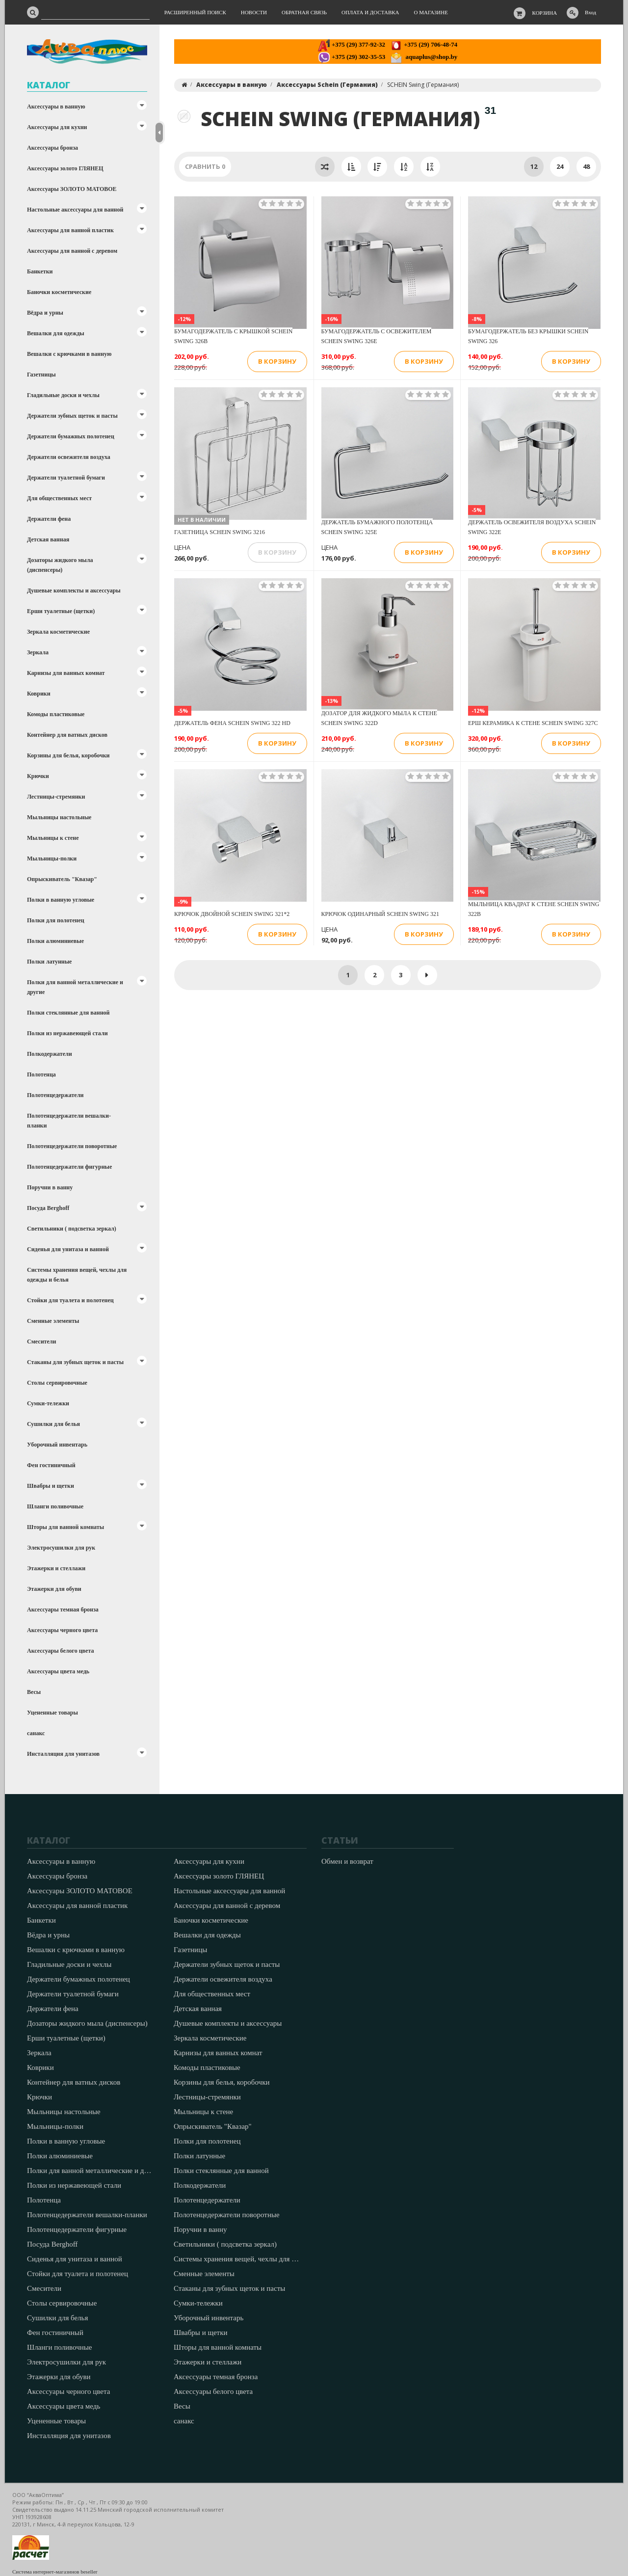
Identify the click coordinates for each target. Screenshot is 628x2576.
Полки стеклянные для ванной (68, 1012)
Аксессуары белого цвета (60, 1650)
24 (559, 166)
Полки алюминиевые (55, 941)
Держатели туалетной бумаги (66, 477)
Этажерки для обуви (54, 1588)
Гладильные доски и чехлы (63, 395)
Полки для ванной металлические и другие (75, 987)
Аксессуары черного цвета (62, 1630)
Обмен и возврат (347, 1861)
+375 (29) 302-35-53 (351, 56)
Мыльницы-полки (52, 858)
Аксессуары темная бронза (63, 1609)
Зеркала (38, 652)
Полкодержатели (49, 1053)
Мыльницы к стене (53, 837)
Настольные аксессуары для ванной (75, 209)
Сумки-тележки (48, 1403)
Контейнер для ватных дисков (67, 734)
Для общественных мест (59, 498)
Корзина (544, 13)
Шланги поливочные (55, 1506)
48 (586, 166)
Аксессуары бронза (52, 147)
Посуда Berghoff (48, 1208)
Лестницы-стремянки (56, 796)
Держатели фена (49, 518)
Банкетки (40, 271)
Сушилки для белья (53, 1424)
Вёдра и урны (45, 312)
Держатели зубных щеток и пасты (72, 415)
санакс (36, 1733)
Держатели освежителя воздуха (68, 457)
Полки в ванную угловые (60, 899)
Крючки (38, 776)
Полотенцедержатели (55, 1095)
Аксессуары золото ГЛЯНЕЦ (65, 168)
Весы (34, 1692)
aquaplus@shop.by (423, 56)
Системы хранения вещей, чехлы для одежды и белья (77, 1274)
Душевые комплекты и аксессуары (74, 590)
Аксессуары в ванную (56, 106)
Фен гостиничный (51, 1465)
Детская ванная (48, 539)
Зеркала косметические (58, 631)
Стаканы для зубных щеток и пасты (75, 1362)
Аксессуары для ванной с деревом (72, 250)
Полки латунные (49, 961)
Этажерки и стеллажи (56, 1568)
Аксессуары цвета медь (58, 1671)
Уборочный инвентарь (57, 1444)
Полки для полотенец (55, 920)
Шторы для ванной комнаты (65, 1527)
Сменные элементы (53, 1320)
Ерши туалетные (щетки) (61, 611)
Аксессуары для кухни (57, 127)
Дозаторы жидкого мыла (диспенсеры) (60, 565)
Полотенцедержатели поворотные (72, 1146)
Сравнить (205, 166)
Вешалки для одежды (55, 333)
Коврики (39, 693)
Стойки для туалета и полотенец (70, 1300)
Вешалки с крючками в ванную (69, 353)
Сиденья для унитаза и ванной (68, 1249)
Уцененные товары (52, 1712)
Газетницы (41, 374)
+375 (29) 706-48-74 (423, 44)
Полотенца (41, 1074)
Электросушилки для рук (61, 1547)
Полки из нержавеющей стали (67, 1033)
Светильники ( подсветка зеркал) (71, 1228)
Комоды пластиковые (55, 714)
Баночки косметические (59, 292)
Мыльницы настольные (59, 817)
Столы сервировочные (57, 1382)
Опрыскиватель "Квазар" (62, 879)
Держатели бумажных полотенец (70, 436)
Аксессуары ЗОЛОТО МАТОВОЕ (72, 189)
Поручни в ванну (50, 1187)
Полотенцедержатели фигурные (69, 1166)
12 (533, 166)
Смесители (41, 1341)
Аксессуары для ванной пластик (70, 230)
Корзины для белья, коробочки (68, 755)
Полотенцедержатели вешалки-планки (69, 1120)
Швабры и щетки (50, 1485)
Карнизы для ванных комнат (66, 673)
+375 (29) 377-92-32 (351, 44)
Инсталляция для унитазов (63, 1753)
